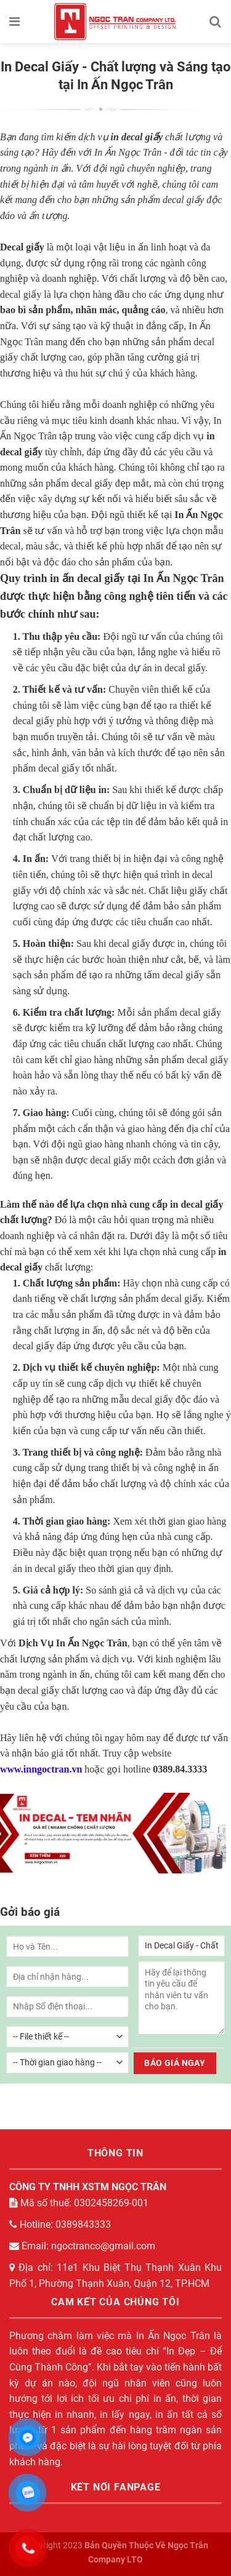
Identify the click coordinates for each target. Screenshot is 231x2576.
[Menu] (15, 21)
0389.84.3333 (180, 1769)
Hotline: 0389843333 (60, 2224)
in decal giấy (137, 137)
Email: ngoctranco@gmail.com (82, 2246)
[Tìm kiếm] (215, 21)
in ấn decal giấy (87, 578)
